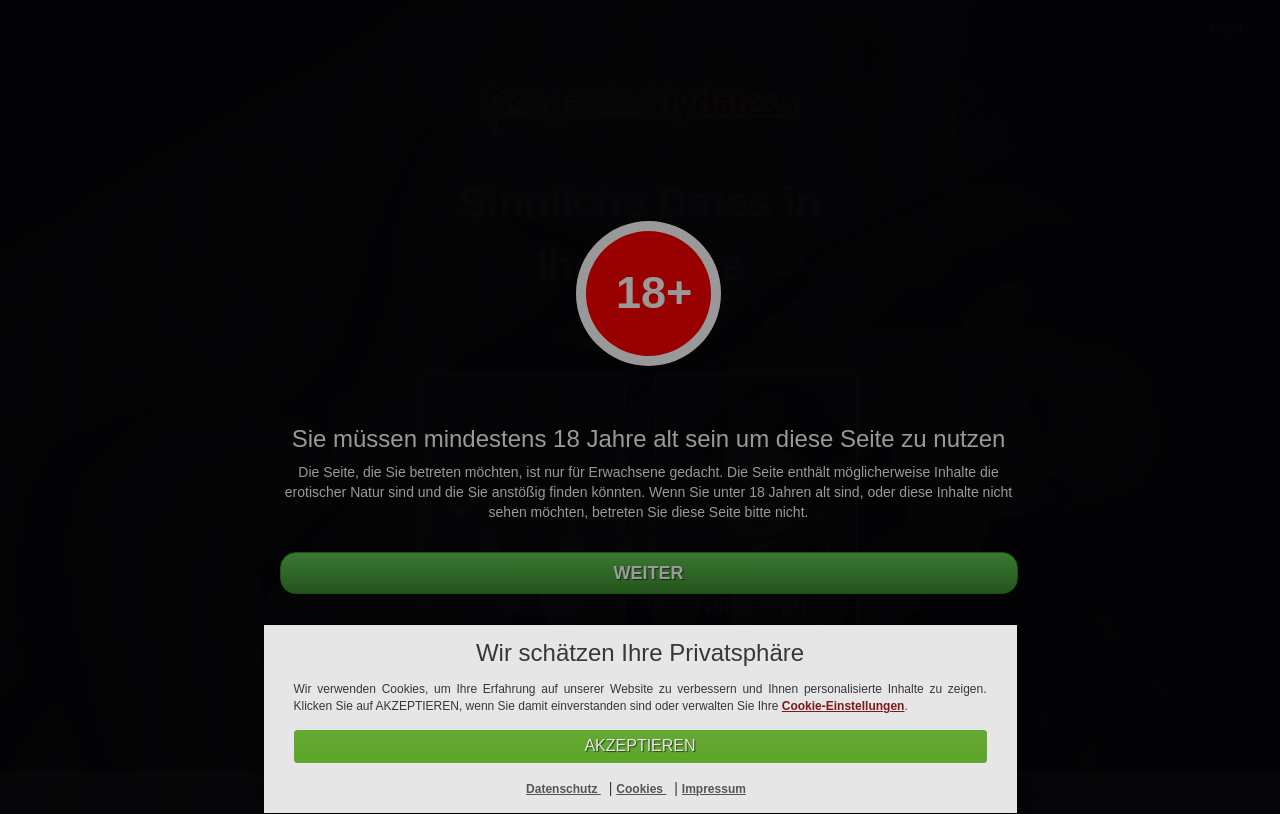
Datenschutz (563, 789)
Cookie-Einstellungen (843, 706)
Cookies (641, 789)
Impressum (714, 789)
